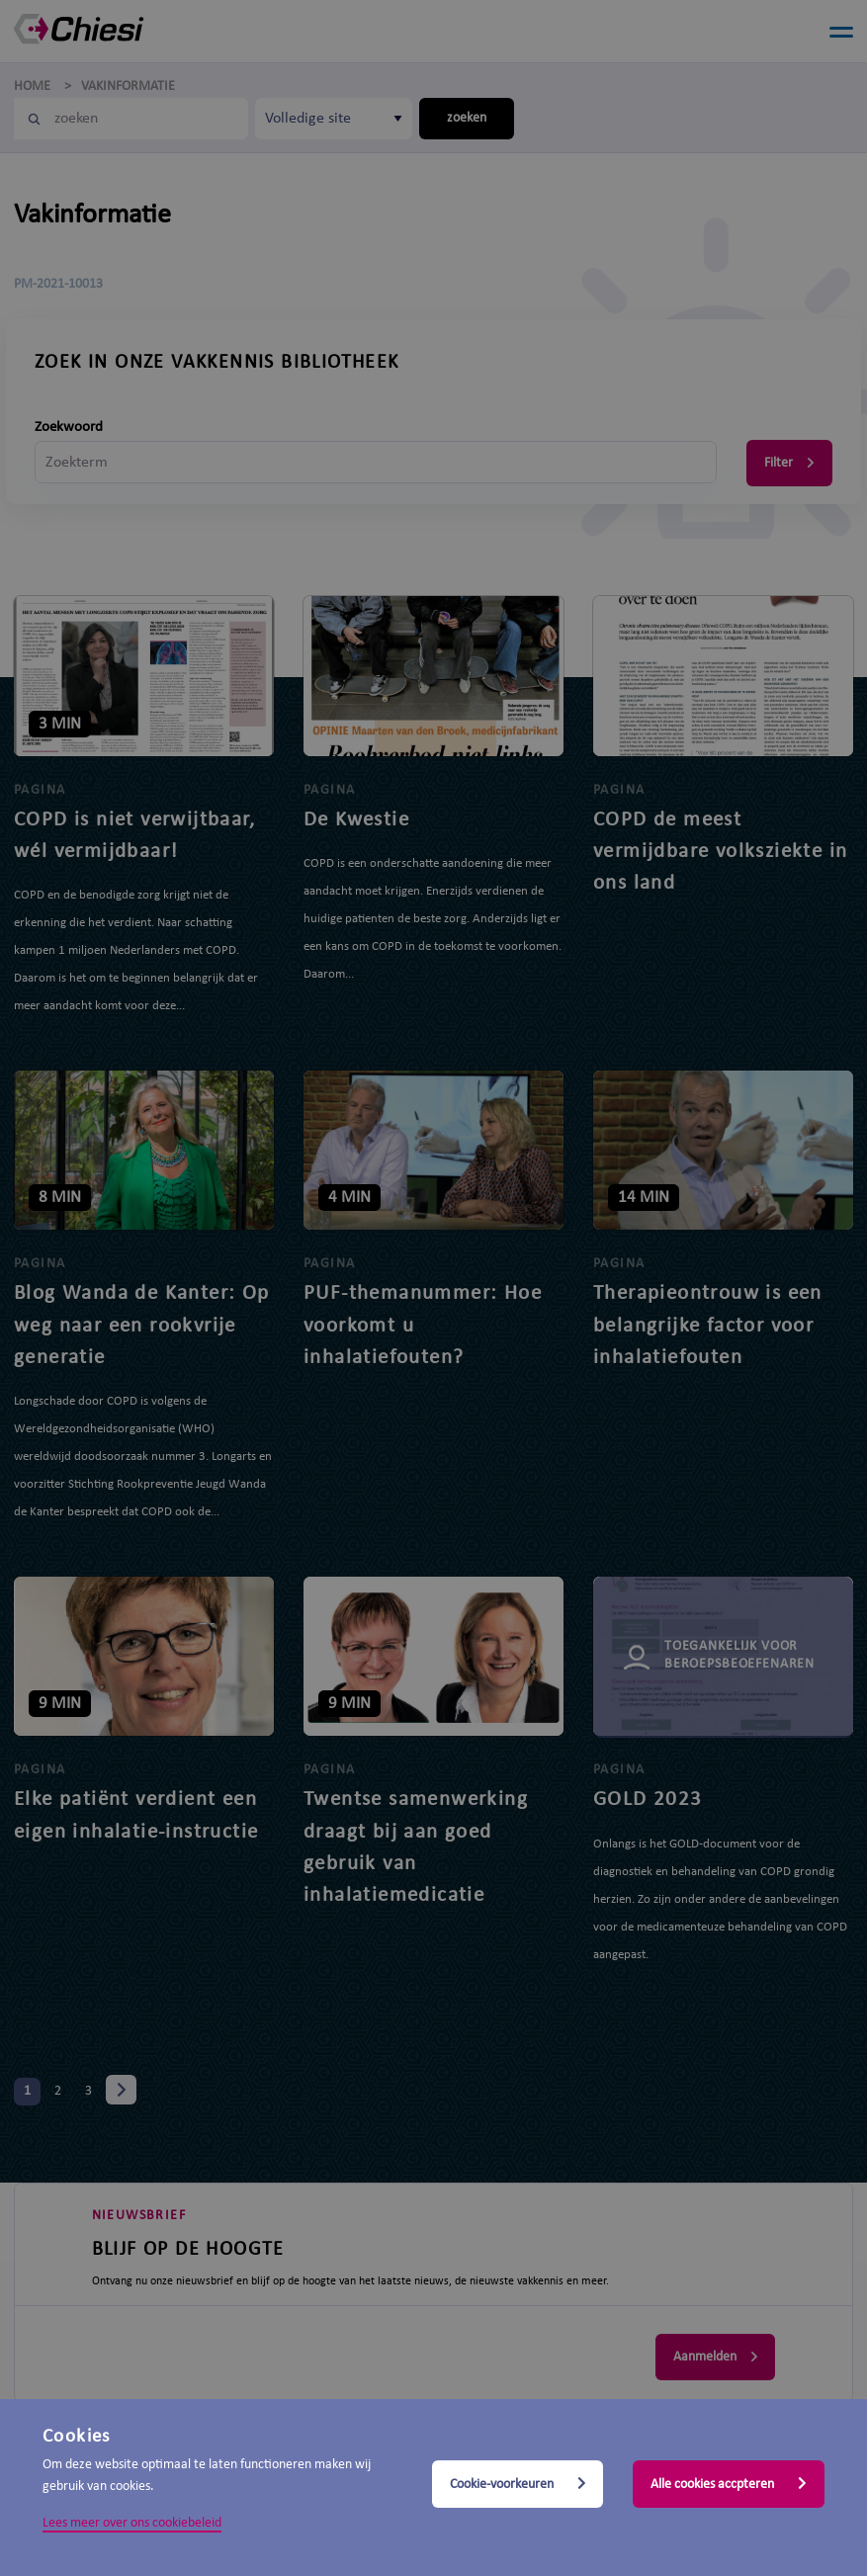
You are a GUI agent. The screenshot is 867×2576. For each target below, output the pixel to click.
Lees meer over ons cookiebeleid (132, 2523)
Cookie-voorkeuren (518, 2484)
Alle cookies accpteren (728, 2484)
